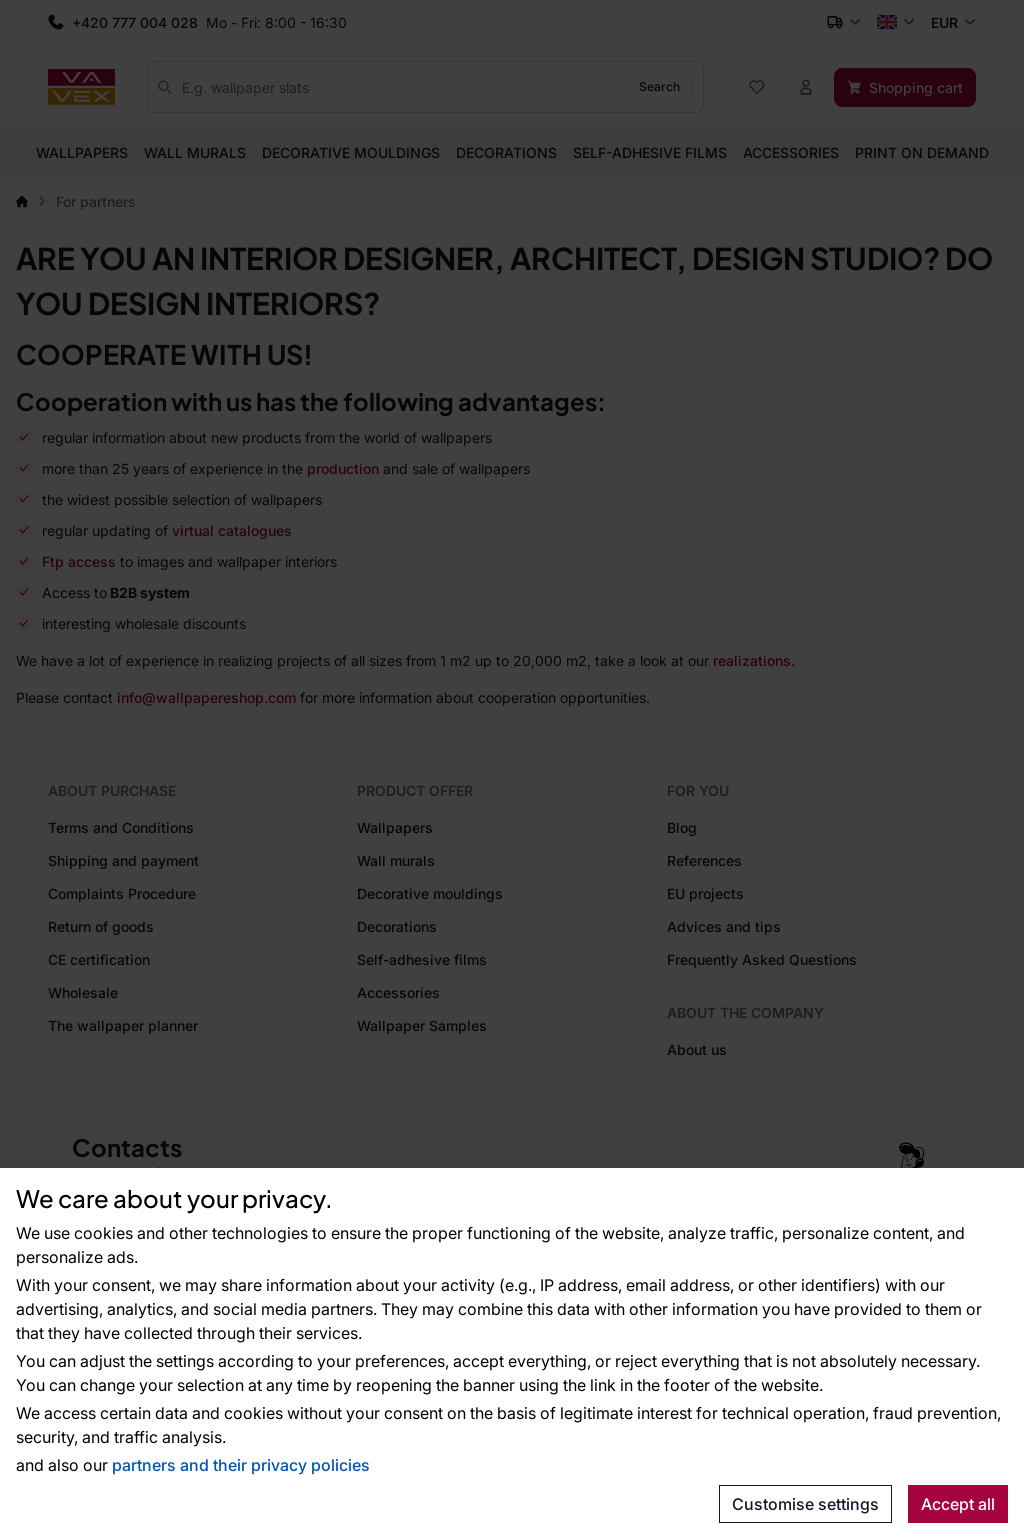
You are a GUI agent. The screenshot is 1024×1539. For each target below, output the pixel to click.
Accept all (958, 1504)
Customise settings (805, 1504)
